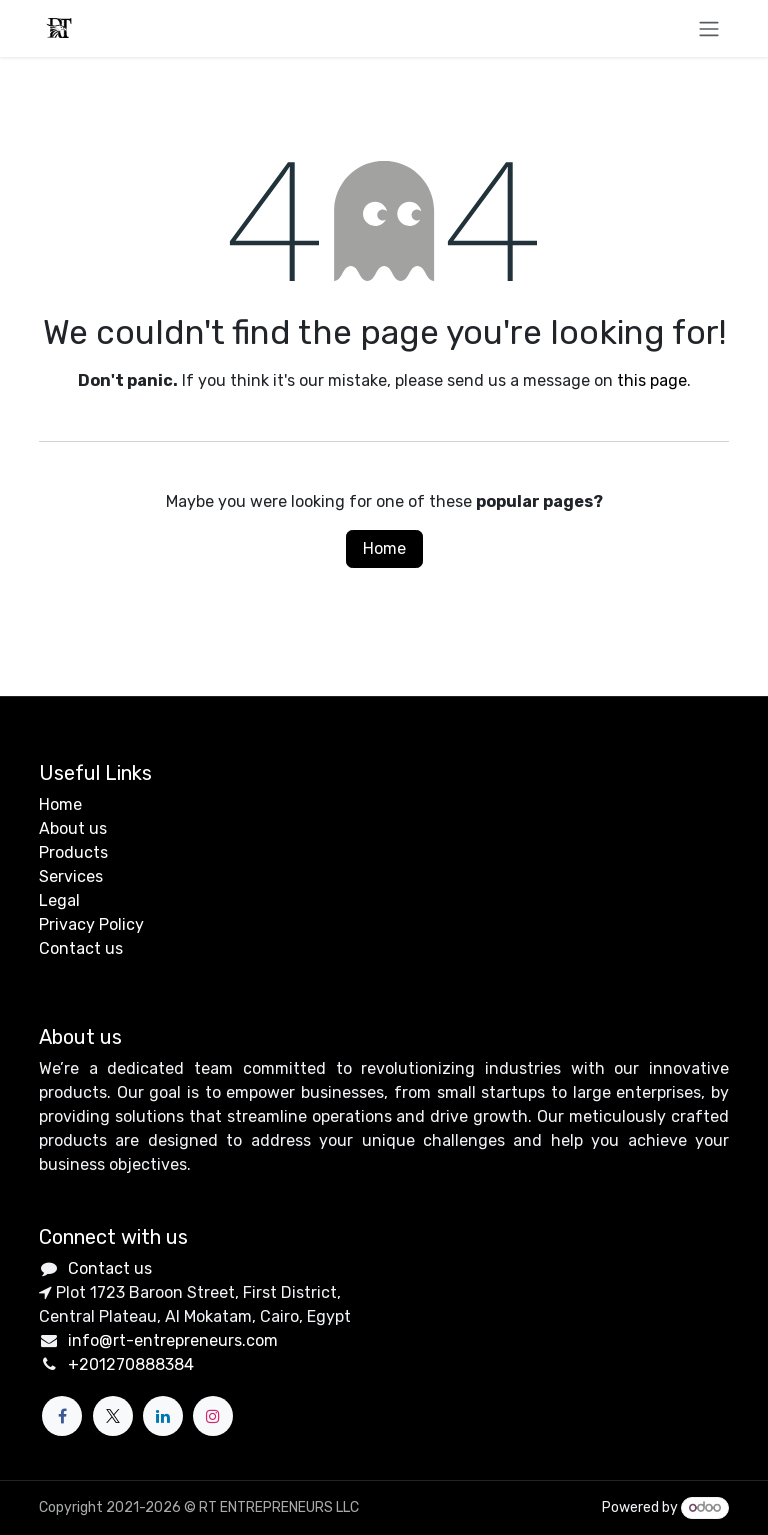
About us (73, 828)
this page (652, 380)
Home (384, 548)
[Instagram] (213, 1416)
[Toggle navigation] (709, 28)
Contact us (81, 948)
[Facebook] (62, 1416)
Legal (59, 900)
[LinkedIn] (163, 1416)
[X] (113, 1416)
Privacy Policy (91, 924)
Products (73, 852)
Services (71, 876)
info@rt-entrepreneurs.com (173, 1340)
